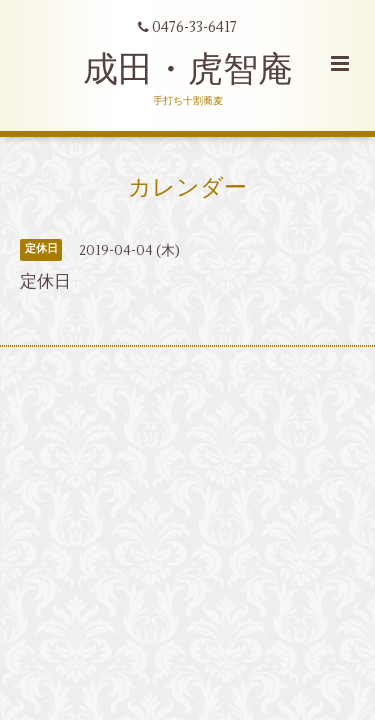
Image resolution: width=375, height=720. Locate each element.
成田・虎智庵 (188, 69)
